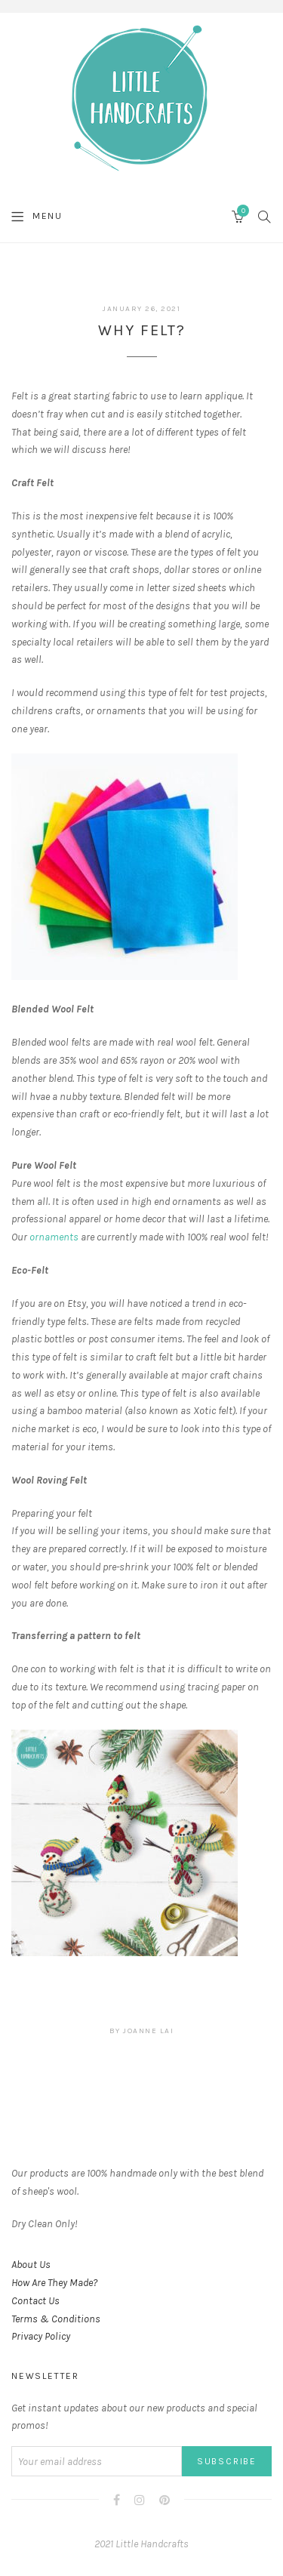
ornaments (53, 1237)
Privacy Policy (40, 2336)
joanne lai (148, 2030)
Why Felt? (142, 330)
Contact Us (35, 2300)
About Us (31, 2264)
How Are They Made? (54, 2282)
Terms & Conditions (55, 2319)
